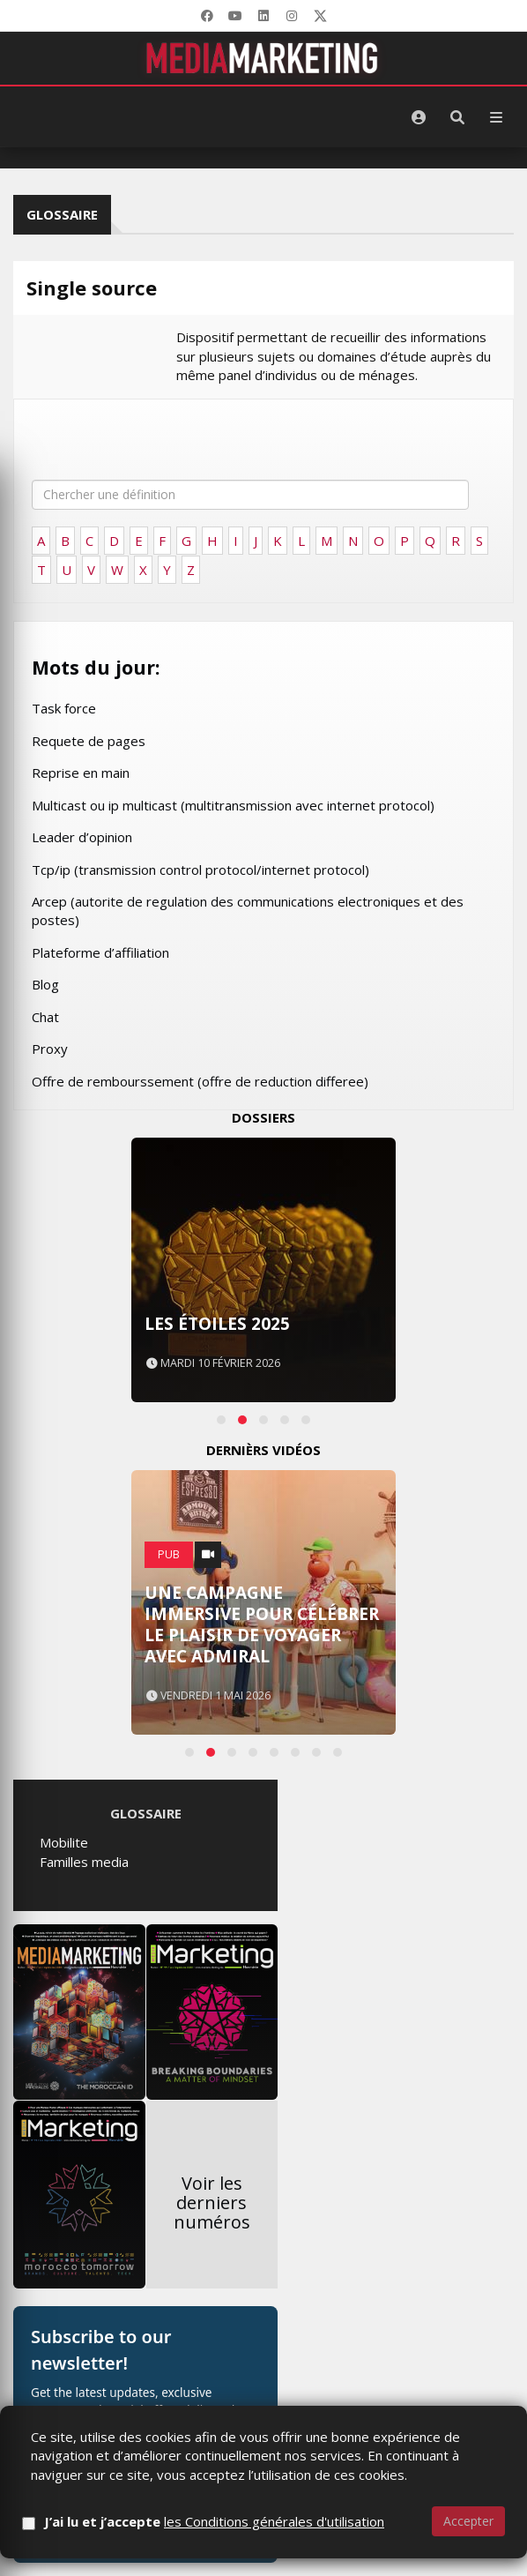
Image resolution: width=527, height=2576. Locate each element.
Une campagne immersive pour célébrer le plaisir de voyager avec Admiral (262, 1624)
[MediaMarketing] (263, 58)
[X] (320, 16)
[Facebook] (207, 16)
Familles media (84, 1861)
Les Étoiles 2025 (217, 1323)
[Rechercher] (457, 117)
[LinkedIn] (263, 16)
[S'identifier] (418, 117)
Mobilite (64, 1842)
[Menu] (496, 117)
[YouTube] (235, 16)
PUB (169, 1554)
